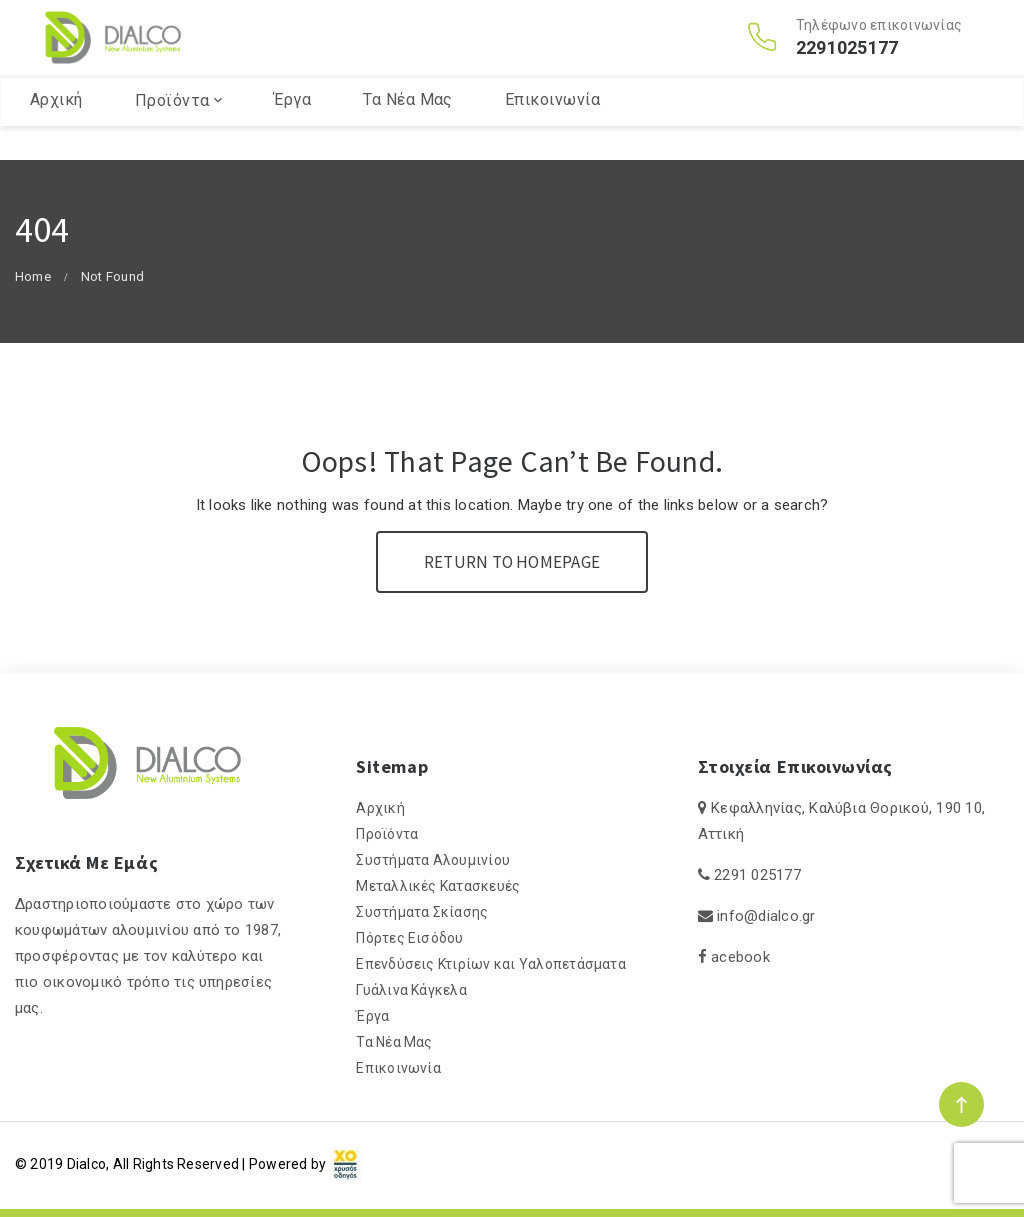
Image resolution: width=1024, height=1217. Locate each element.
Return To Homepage (512, 562)
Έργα (292, 133)
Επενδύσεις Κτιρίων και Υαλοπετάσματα (491, 964)
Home (33, 276)
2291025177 (847, 65)
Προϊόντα (172, 134)
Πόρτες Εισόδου (409, 938)
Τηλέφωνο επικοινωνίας (879, 42)
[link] (346, 1164)
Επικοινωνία (552, 133)
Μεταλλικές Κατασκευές (438, 886)
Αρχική (56, 133)
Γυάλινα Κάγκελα (411, 990)
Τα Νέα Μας (408, 133)
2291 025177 (757, 875)
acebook (740, 957)
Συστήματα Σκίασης (422, 912)
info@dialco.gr (766, 916)
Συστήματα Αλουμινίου (433, 860)
